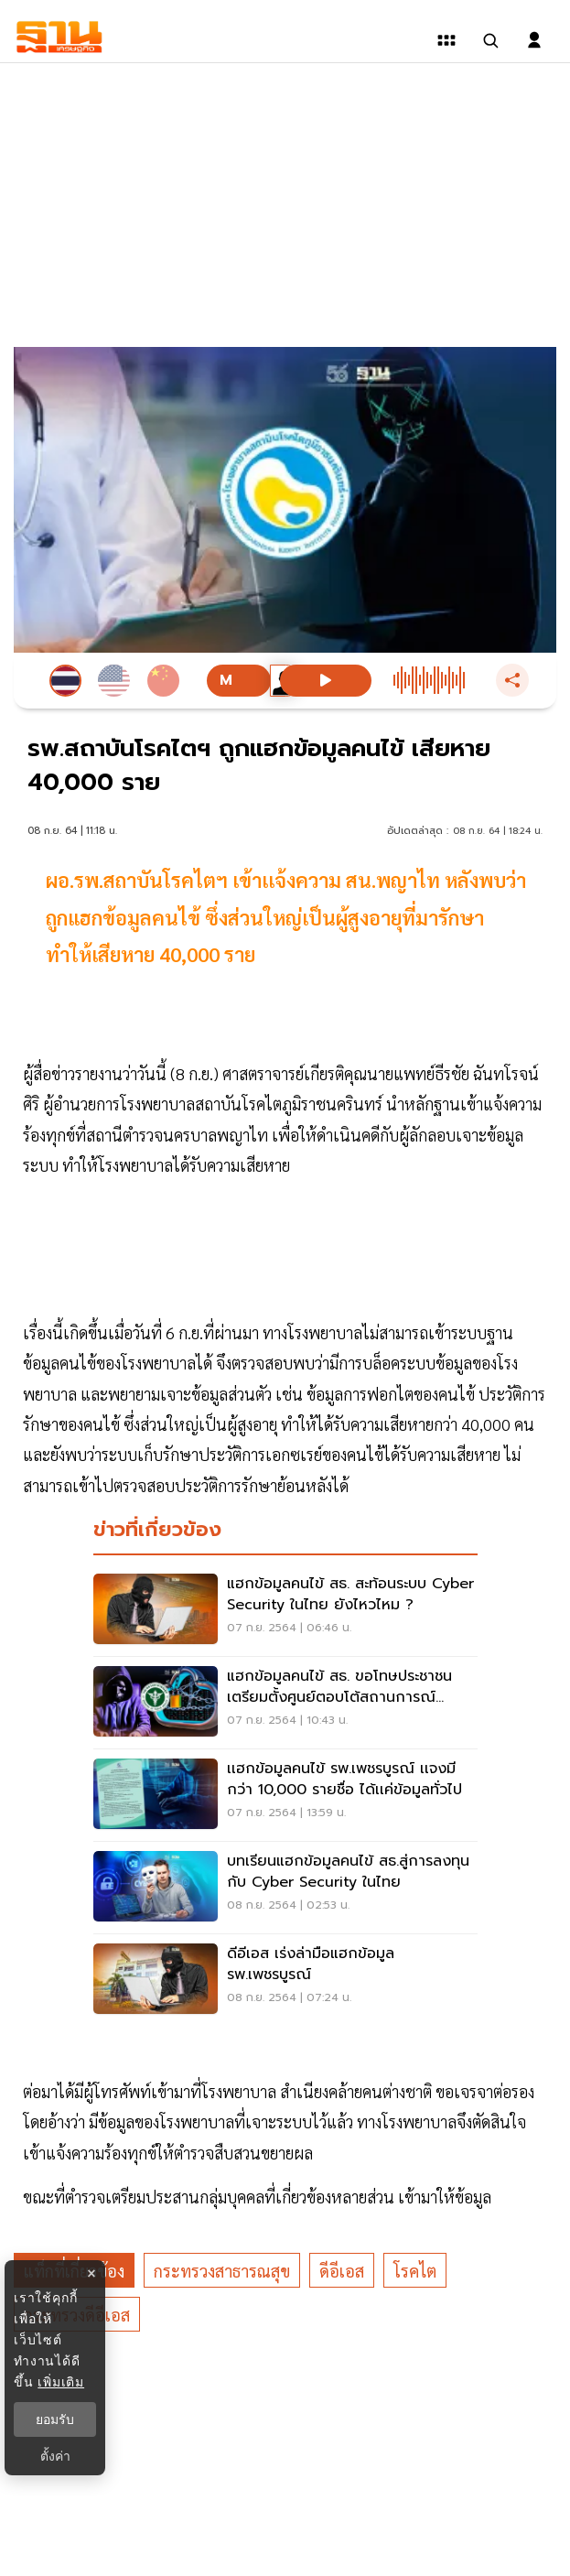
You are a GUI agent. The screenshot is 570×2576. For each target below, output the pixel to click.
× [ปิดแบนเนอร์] (91, 2273)
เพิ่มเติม (61, 2382)
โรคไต (414, 2270)
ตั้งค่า (55, 2456)
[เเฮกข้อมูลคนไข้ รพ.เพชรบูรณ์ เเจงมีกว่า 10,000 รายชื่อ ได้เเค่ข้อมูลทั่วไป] (285, 1795)
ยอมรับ (55, 2419)
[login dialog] (534, 40)
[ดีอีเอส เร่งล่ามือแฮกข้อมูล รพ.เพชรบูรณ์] (285, 1980)
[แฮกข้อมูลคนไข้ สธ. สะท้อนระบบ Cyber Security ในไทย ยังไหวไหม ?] (285, 1610)
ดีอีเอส (341, 2270)
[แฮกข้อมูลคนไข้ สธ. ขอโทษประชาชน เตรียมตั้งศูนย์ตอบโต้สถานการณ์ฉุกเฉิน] (285, 1702)
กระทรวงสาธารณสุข (222, 2270)
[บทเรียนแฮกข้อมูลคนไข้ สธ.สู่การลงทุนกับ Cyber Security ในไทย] (285, 1887)
